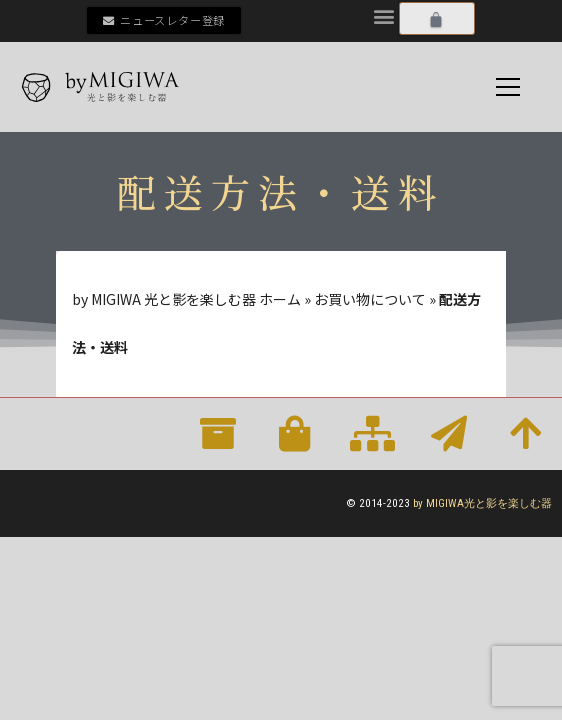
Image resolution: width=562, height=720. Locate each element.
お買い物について (370, 299)
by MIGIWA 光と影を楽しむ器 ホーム (186, 299)
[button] (384, 16)
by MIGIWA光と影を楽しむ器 (482, 503)
